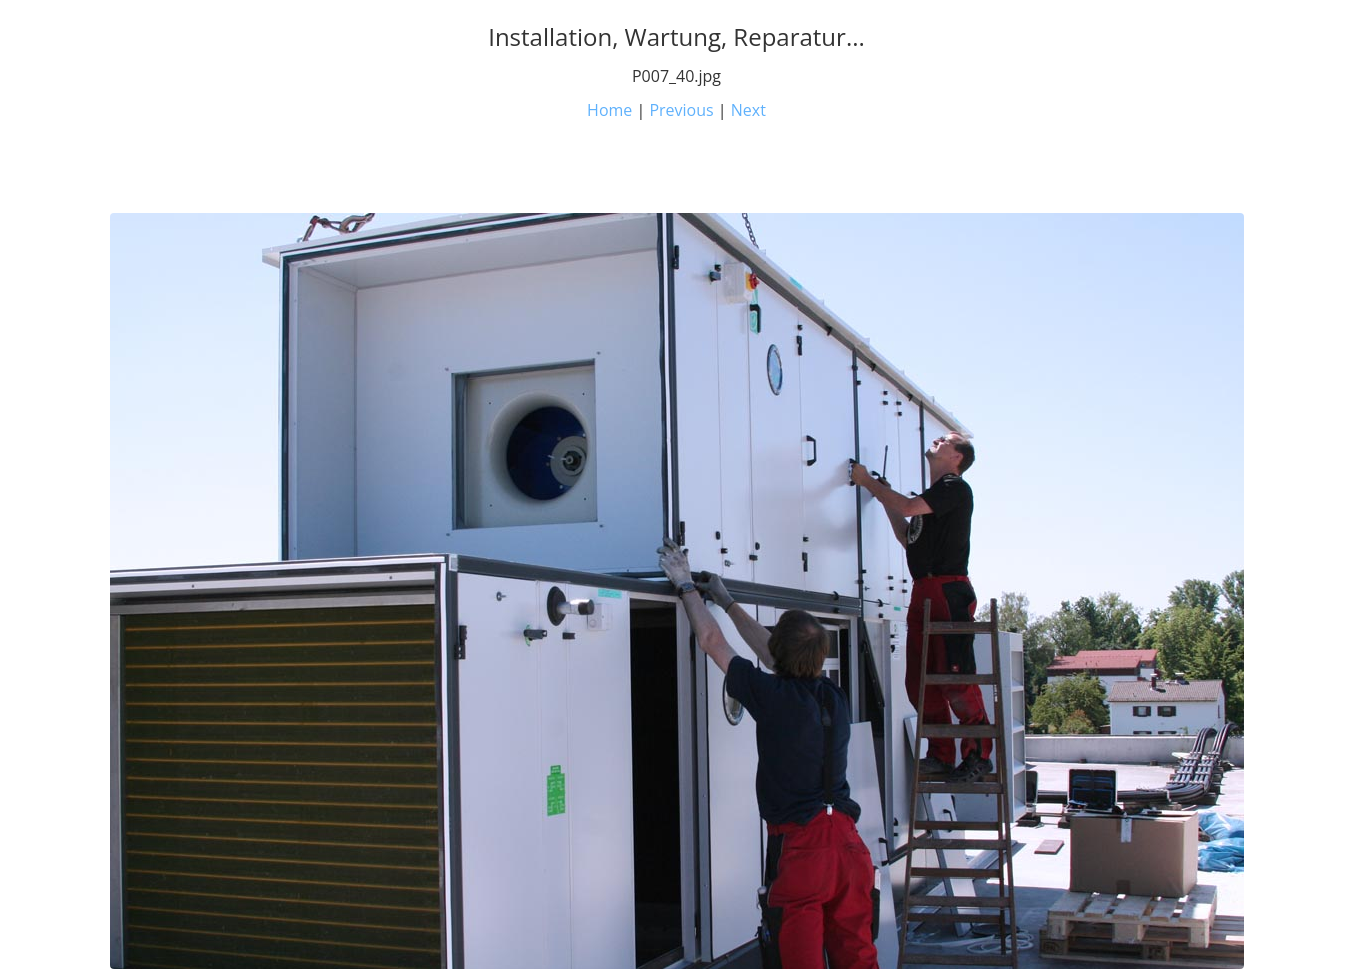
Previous (681, 110)
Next (748, 110)
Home (609, 110)
